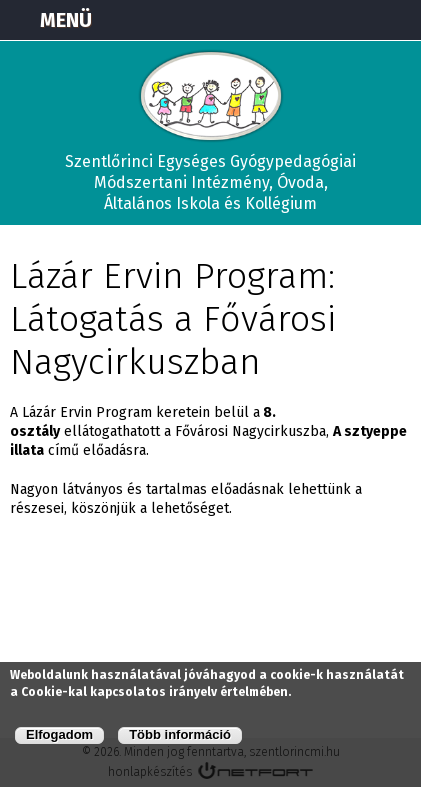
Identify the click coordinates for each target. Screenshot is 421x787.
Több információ (180, 734)
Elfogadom (59, 734)
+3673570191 (347, 20)
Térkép (297, 20)
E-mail (397, 20)
